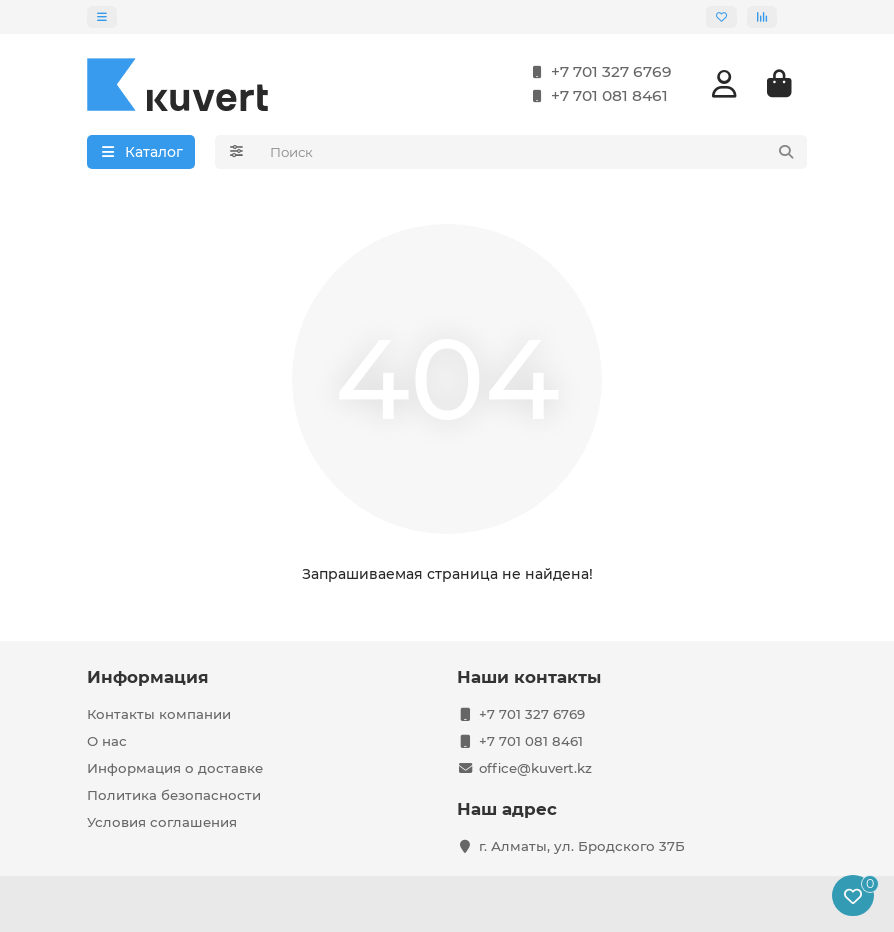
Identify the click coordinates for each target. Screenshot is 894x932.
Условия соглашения (162, 822)
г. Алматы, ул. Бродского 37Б (582, 846)
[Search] (533, 154)
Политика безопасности (174, 795)
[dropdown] (102, 17)
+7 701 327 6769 (597, 74)
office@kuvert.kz (535, 768)
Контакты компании (159, 714)
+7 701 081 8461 (595, 98)
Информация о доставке (175, 768)
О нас (107, 741)
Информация (148, 677)
